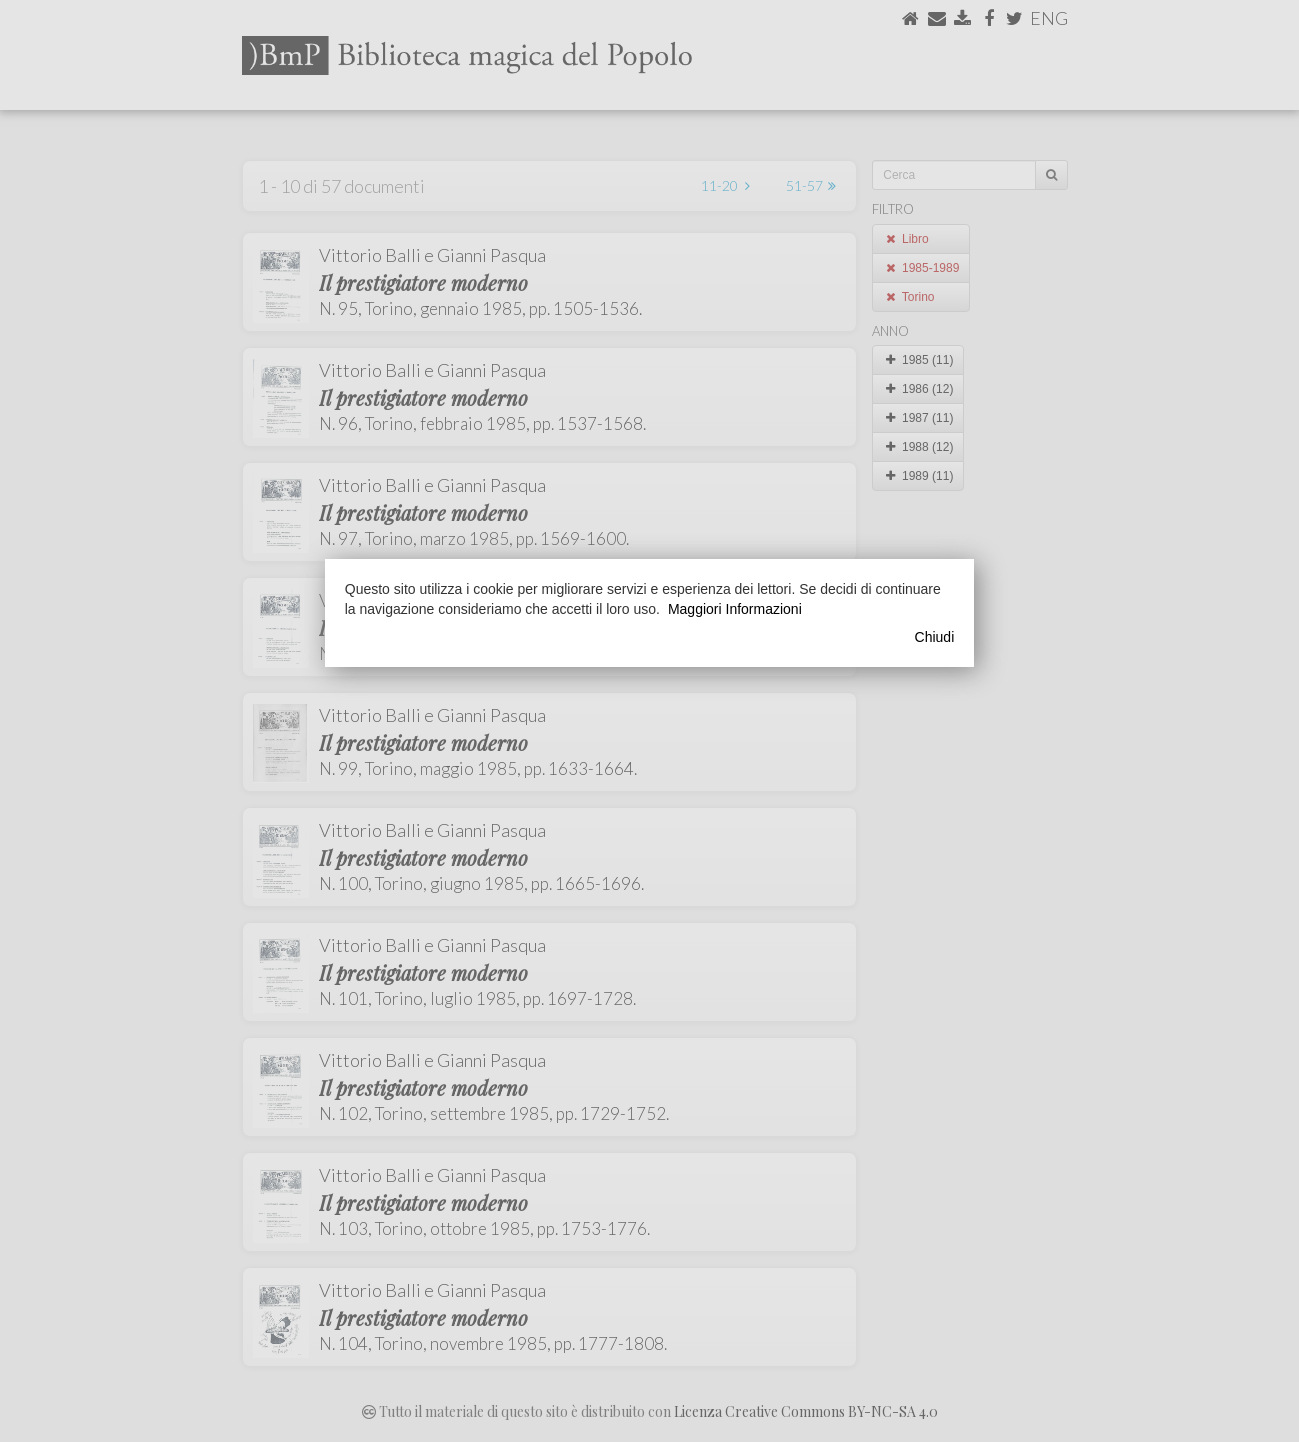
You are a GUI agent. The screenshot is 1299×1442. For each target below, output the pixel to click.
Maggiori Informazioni (735, 609)
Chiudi (935, 637)
